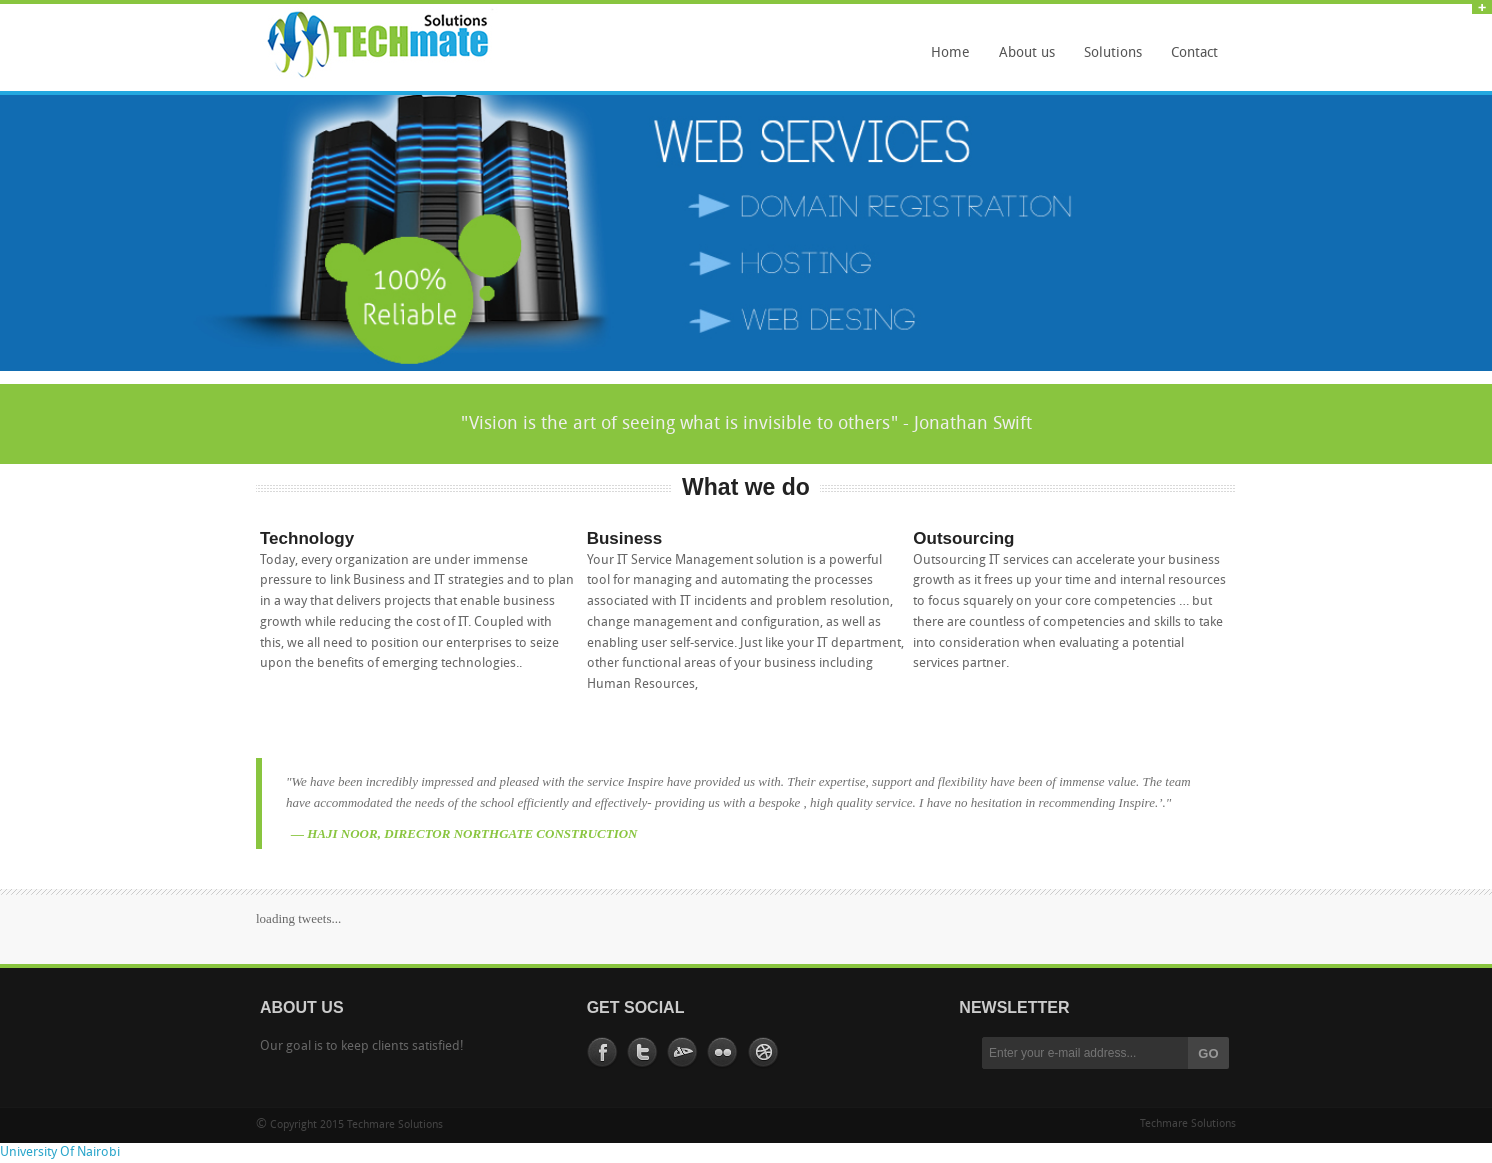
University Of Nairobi (60, 1152)
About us (1027, 53)
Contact (1194, 53)
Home (950, 53)
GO (1208, 1053)
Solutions (1108, 60)
